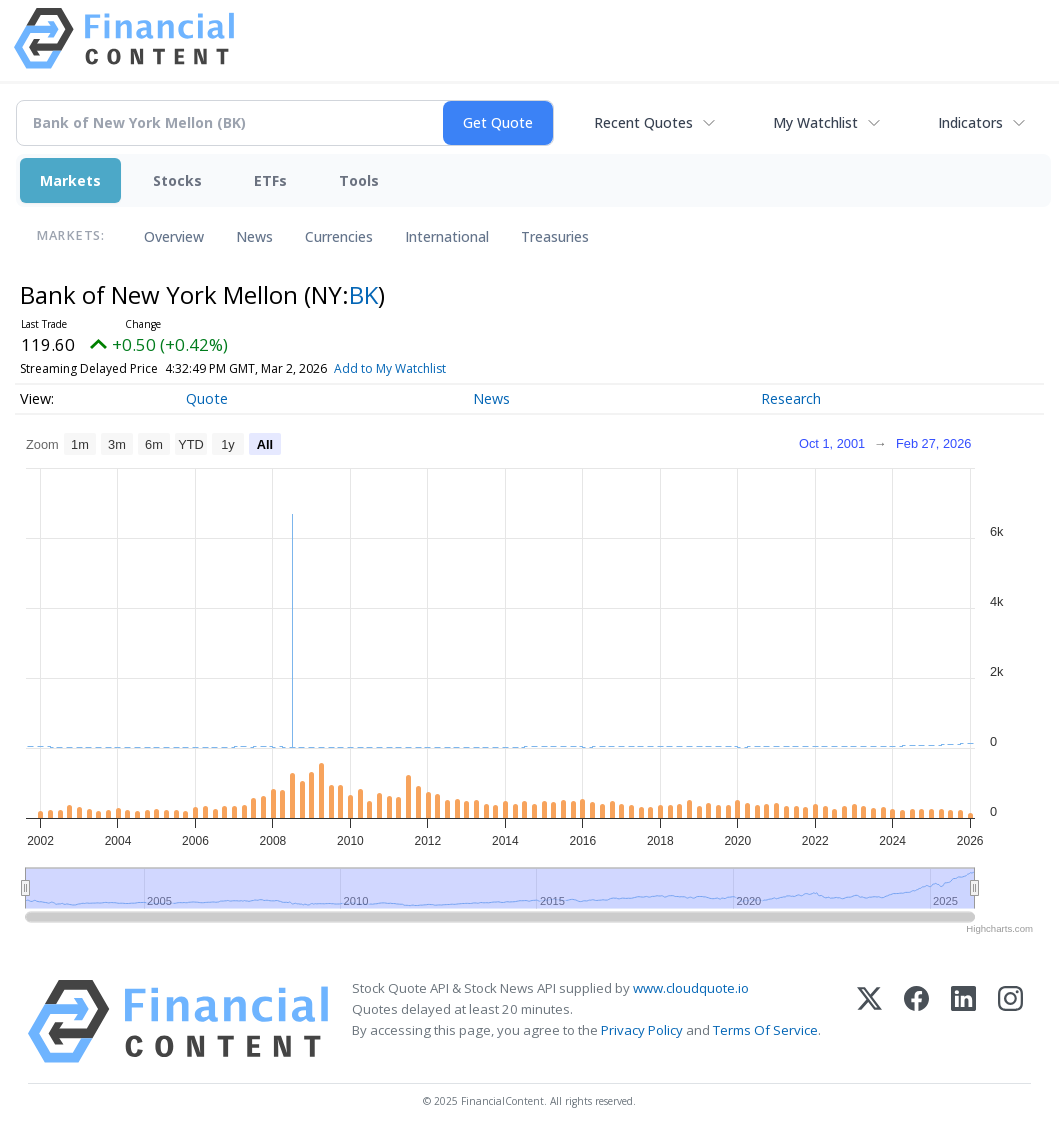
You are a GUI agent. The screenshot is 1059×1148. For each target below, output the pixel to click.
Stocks (177, 180)
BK (363, 294)
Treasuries (555, 236)
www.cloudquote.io (691, 988)
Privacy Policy (642, 1030)
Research (791, 398)
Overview (174, 236)
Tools (359, 180)
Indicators (970, 122)
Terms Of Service (765, 1030)
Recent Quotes (643, 122)
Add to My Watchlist (431, 368)
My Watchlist (815, 122)
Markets (70, 180)
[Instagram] (1010, 1021)
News (254, 236)
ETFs (270, 180)
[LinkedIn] (963, 1021)
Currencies (339, 236)
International (447, 236)
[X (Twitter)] (869, 1021)
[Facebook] (916, 1021)
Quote (207, 398)
